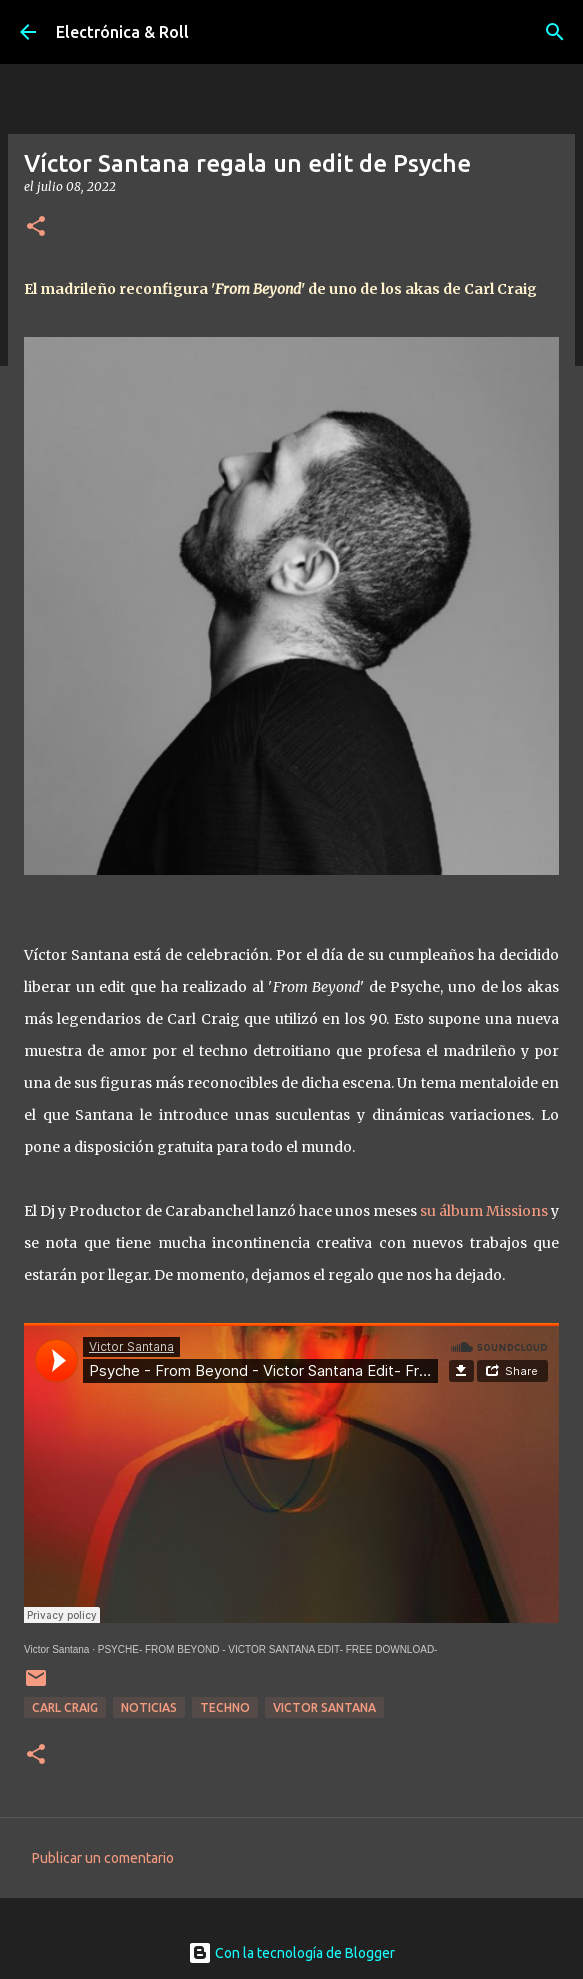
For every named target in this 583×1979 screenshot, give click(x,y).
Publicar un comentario (103, 1858)
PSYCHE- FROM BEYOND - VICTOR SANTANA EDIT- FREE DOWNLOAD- (268, 1649)
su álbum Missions (484, 1211)
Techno (225, 1707)
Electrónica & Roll (122, 32)
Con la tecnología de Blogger (291, 1953)
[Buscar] (555, 32)
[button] (36, 227)
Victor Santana (56, 1649)
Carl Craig (65, 1707)
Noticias (149, 1707)
